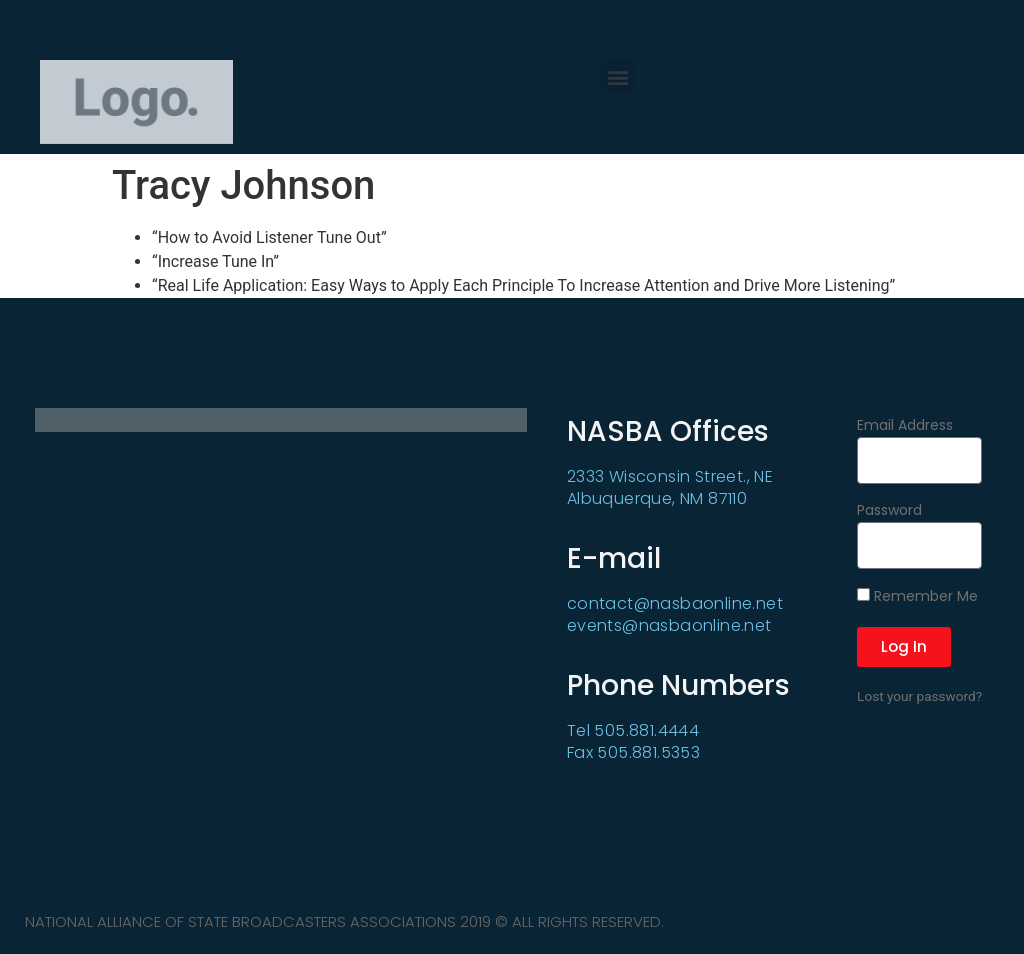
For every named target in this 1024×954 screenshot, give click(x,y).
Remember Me (917, 597)
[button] (618, 76)
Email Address (905, 426)
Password (889, 511)
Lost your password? (919, 696)
